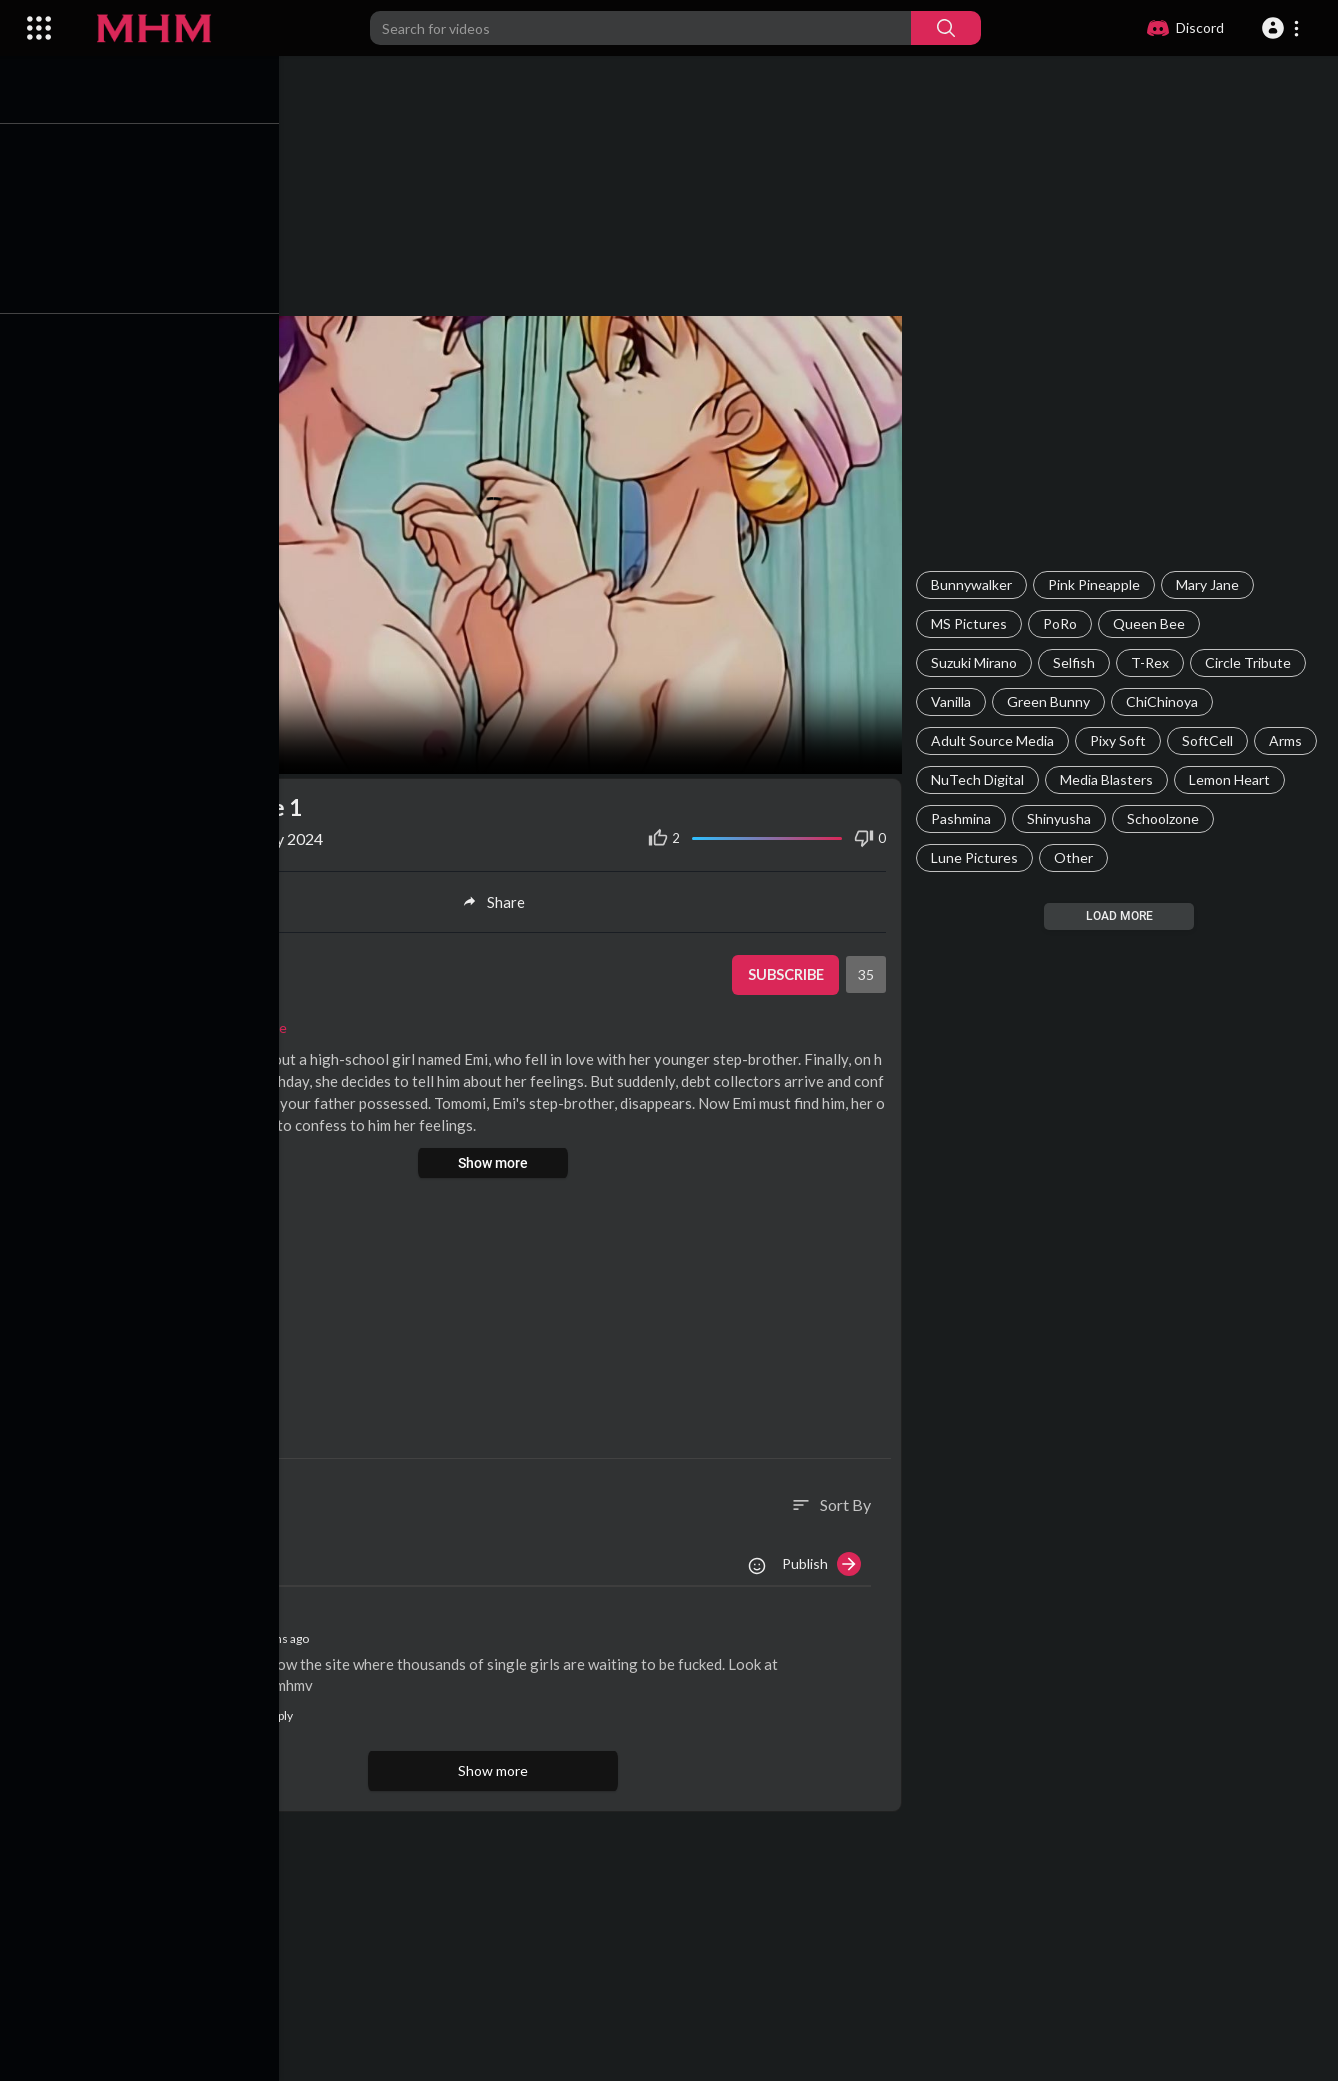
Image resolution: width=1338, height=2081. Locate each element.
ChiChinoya (1165, 701)
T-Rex (1153, 662)
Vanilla (954, 701)
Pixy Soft (1121, 740)
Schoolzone (1166, 818)
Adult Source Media (995, 740)
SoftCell (1210, 740)
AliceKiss (205, 1633)
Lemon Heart (1232, 779)
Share (499, 897)
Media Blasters (1109, 779)
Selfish (1077, 662)
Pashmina (964, 818)
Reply (277, 1710)
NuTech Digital (980, 779)
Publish (824, 1560)
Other (1076, 857)
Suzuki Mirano (977, 662)
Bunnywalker (974, 584)
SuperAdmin (214, 959)
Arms (1288, 740)
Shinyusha (1062, 818)
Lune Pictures (977, 857)
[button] (1283, 28)
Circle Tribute (1251, 662)
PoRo (1063, 623)
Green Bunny (1051, 701)
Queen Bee (1152, 623)
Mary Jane (1210, 584)
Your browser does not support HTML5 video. (499, 543)
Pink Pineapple (1097, 584)
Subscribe (786, 970)
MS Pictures (972, 623)
